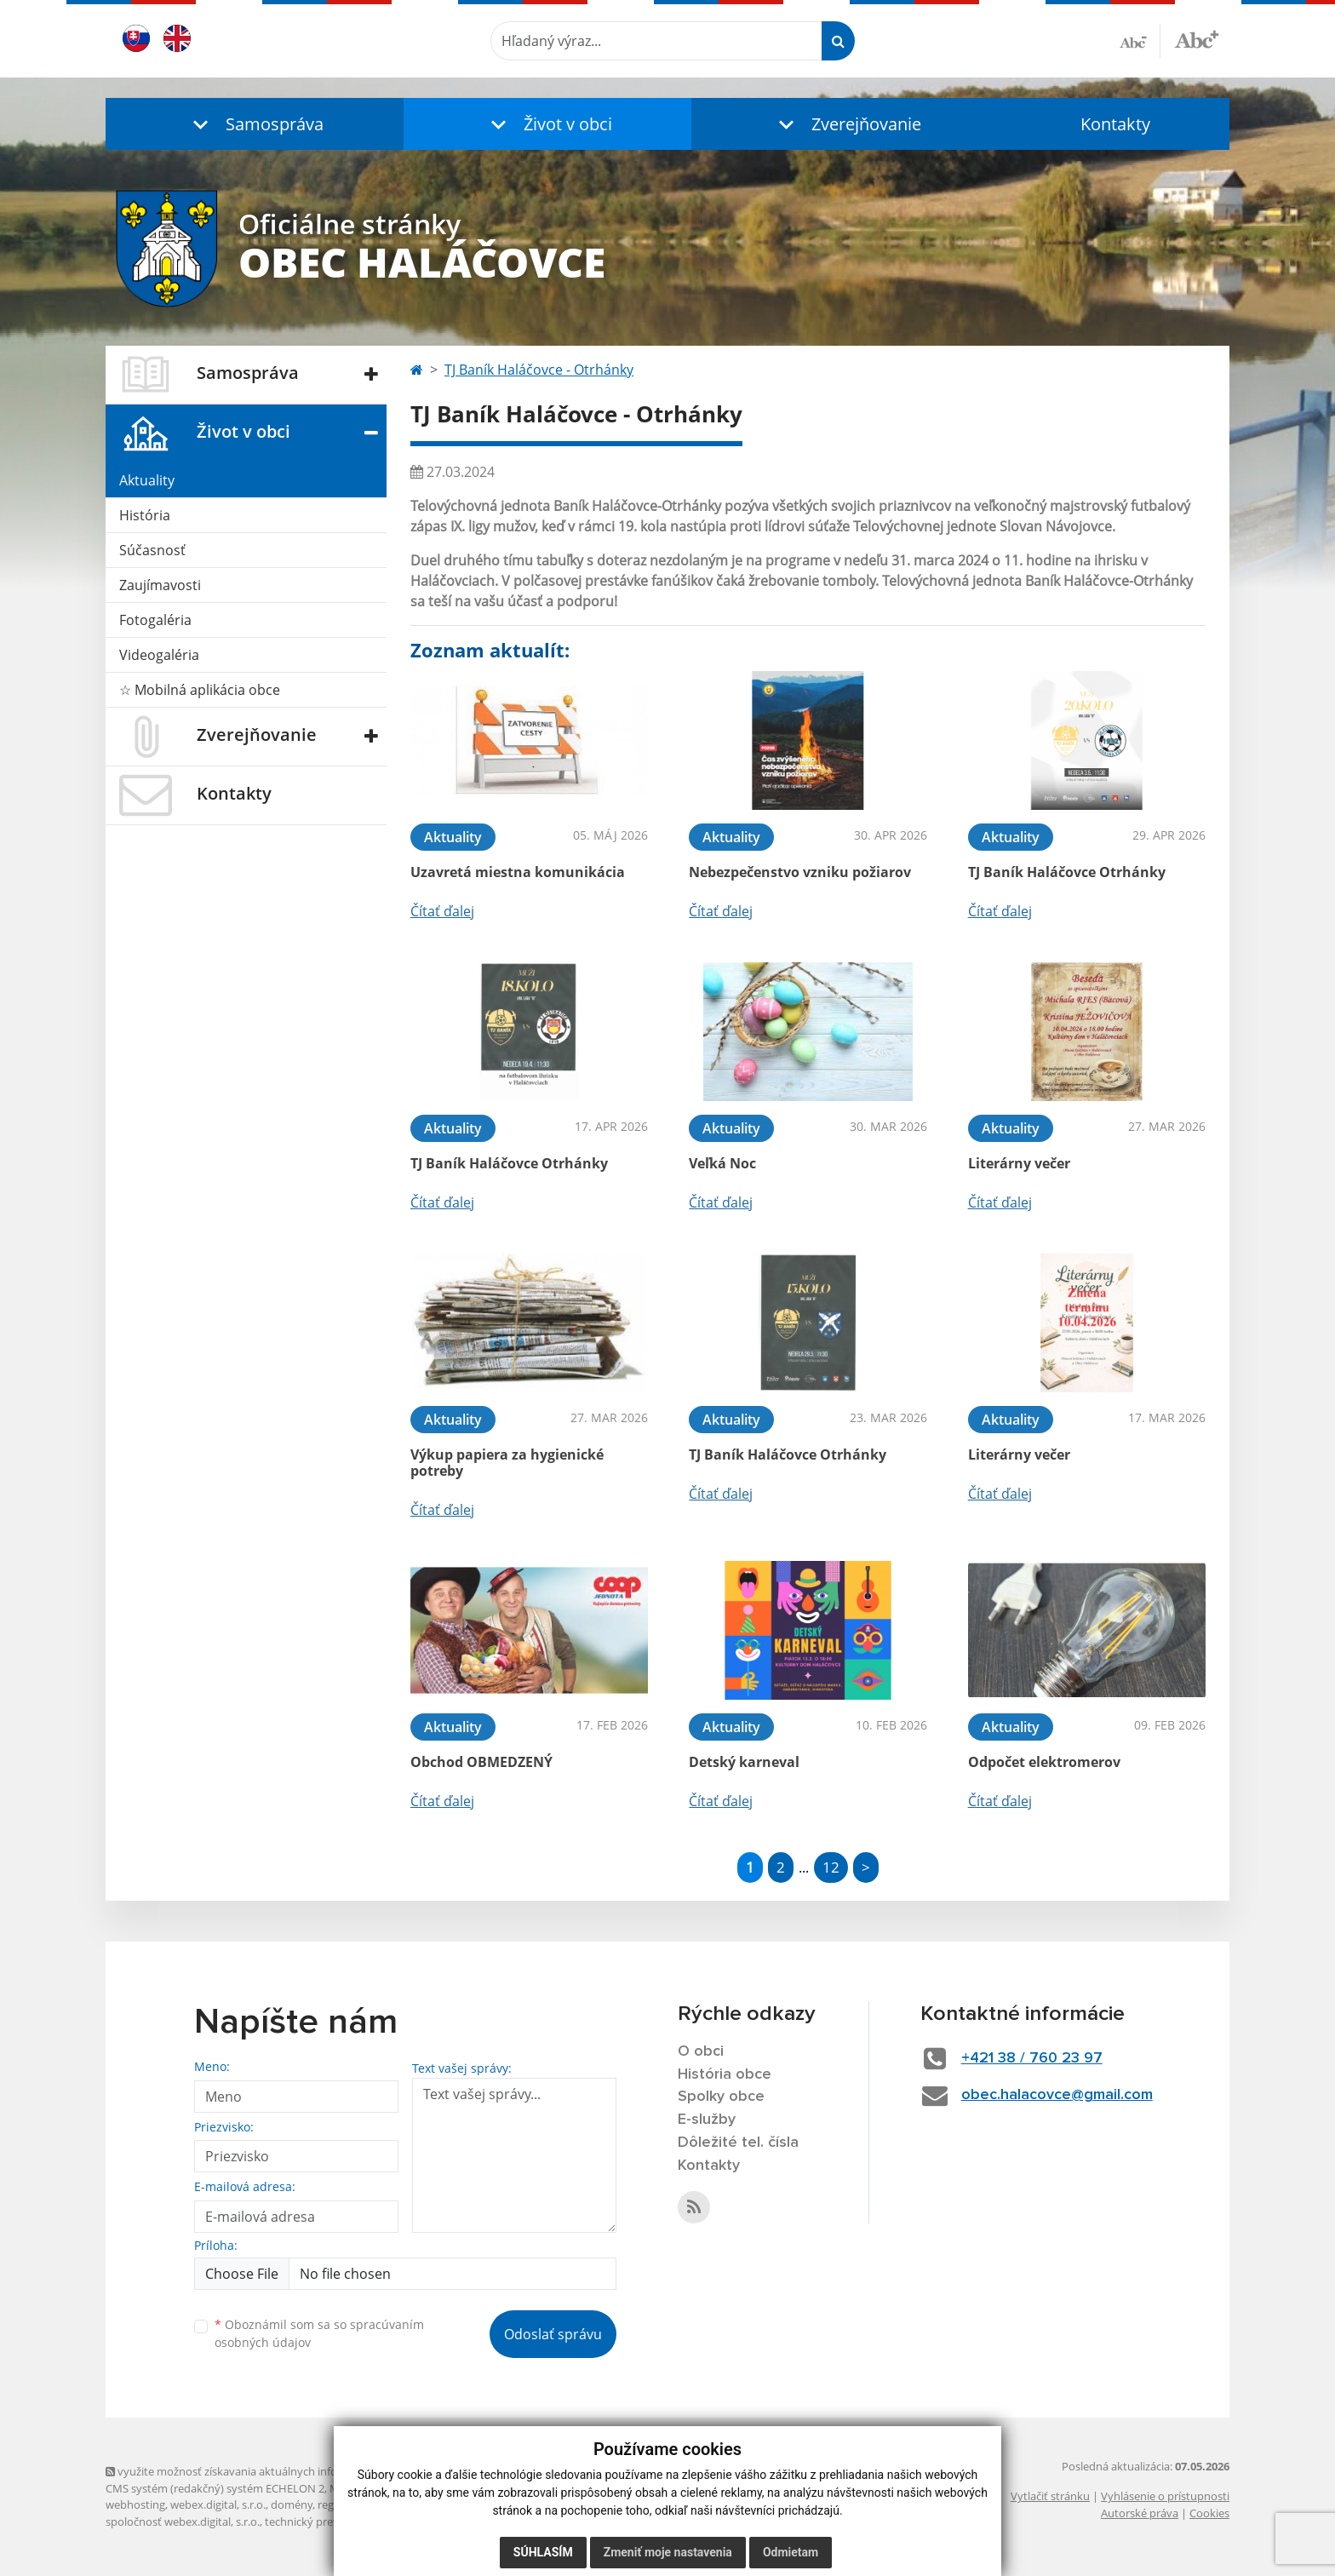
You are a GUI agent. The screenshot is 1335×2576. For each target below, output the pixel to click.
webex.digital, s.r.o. (218, 2504)
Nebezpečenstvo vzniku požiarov (800, 872)
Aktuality (147, 480)
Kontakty (1115, 123)
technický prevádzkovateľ (329, 2521)
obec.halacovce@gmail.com (1057, 2095)
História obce (724, 2074)
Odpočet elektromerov (1044, 1762)
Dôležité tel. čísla (738, 2142)
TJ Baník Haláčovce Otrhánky (1067, 872)
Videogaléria (159, 654)
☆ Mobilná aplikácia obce (199, 689)
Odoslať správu (553, 2334)
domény (291, 2504)
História (144, 515)
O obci (701, 2051)
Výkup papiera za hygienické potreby (507, 1462)
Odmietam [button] (790, 2552)
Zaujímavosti (160, 585)
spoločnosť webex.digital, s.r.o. (183, 2521)
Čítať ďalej (442, 911)
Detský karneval (744, 1762)
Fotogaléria (155, 620)
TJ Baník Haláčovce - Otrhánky (538, 369)
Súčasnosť (152, 550)
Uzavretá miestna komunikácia (517, 872)
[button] (255, 124)
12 (830, 1867)
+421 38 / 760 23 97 (1032, 2058)
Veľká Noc (722, 1163)
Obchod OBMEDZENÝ (481, 1762)
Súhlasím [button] (543, 2552)
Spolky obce (721, 2096)
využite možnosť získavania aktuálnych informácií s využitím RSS (274, 2471)
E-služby (707, 2119)
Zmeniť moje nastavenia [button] (668, 2552)
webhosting (135, 2504)
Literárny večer (1019, 1163)
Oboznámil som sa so (319, 2333)
